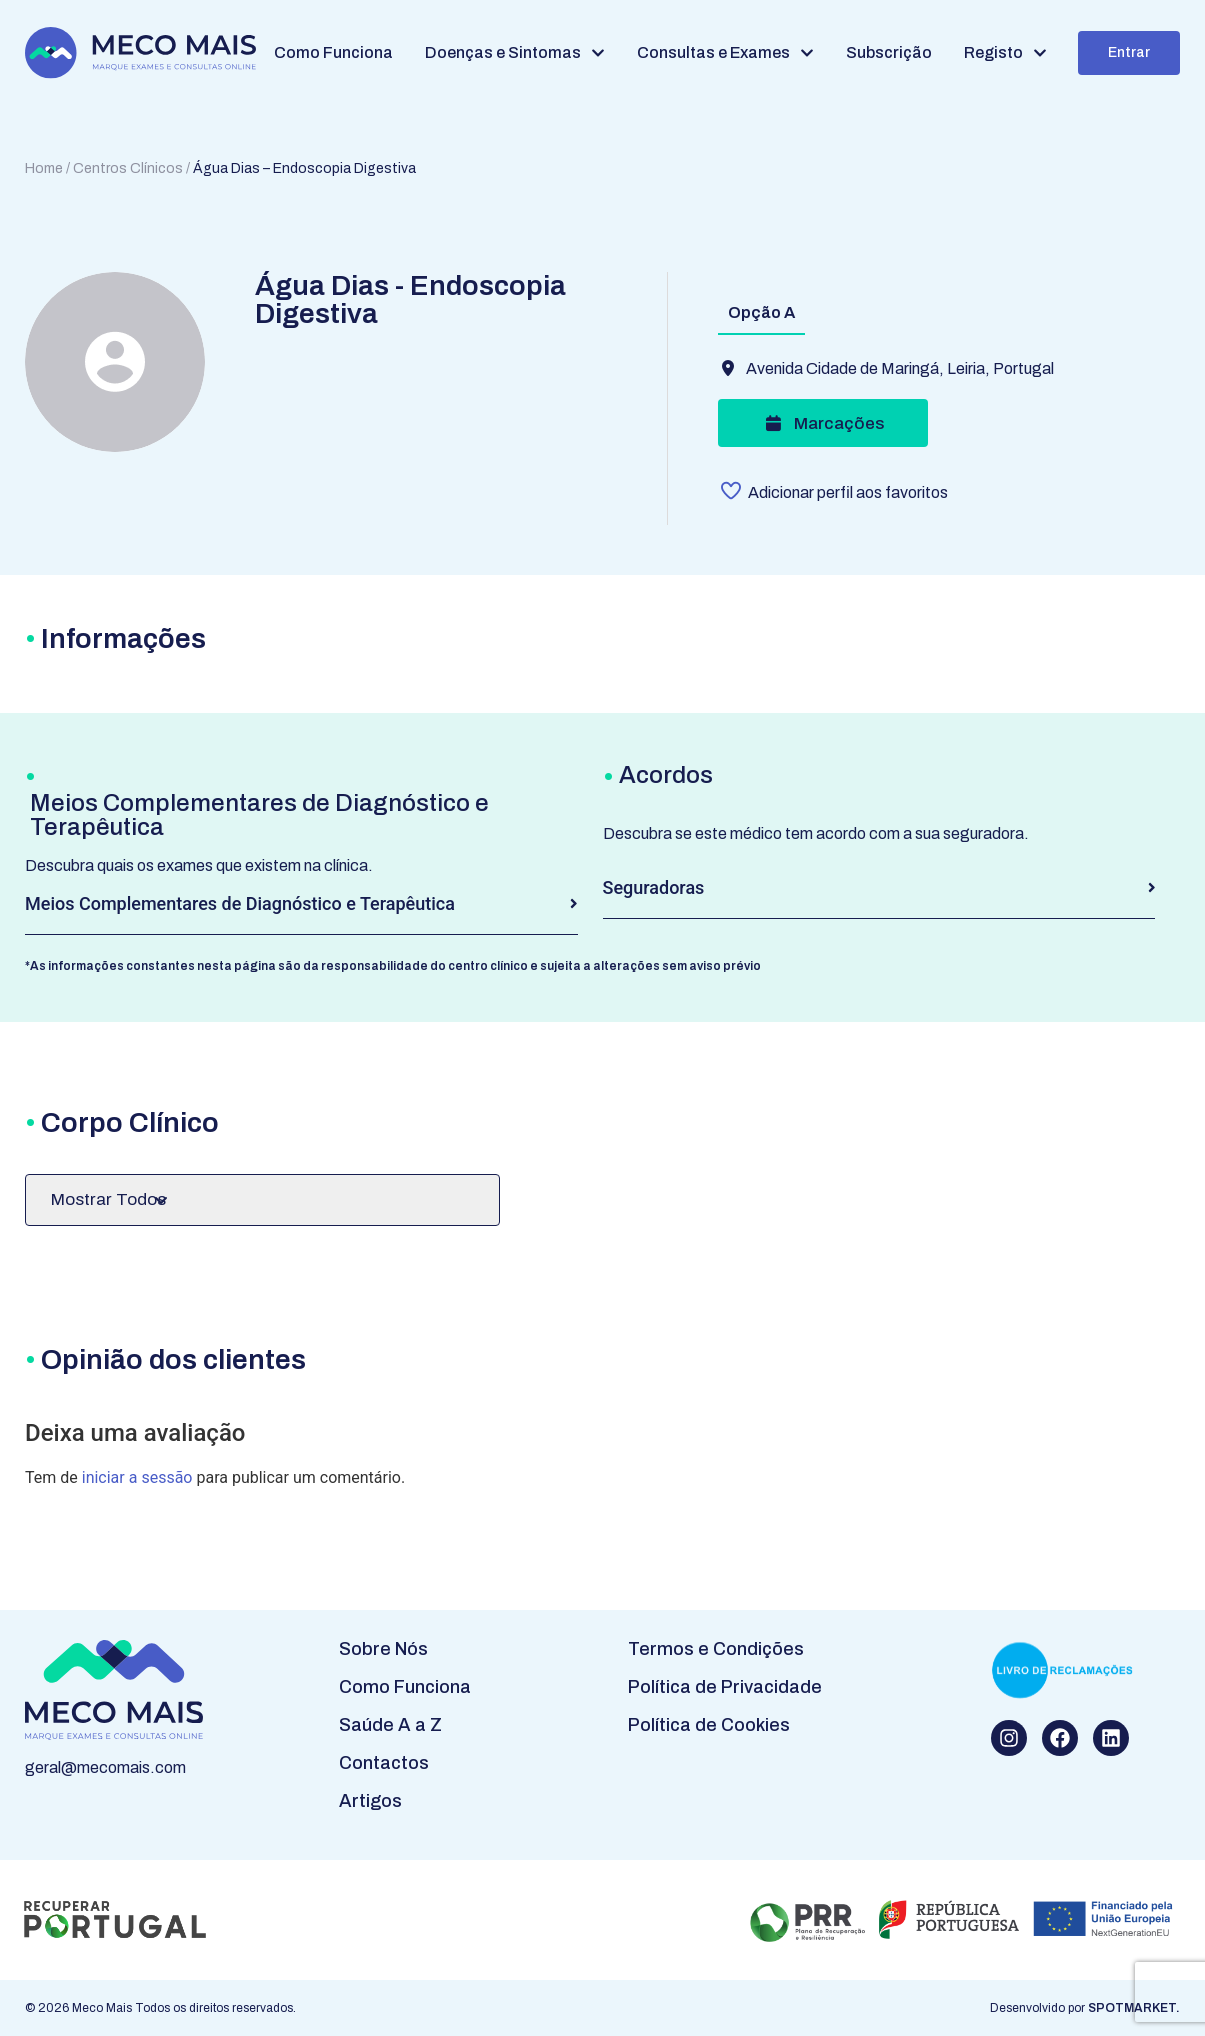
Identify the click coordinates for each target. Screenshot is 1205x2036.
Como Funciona (405, 1687)
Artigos (370, 1801)
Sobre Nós (383, 1649)
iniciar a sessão (137, 1477)
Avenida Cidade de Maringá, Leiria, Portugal (900, 368)
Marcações (822, 423)
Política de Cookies (709, 1725)
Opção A (761, 312)
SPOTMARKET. (1134, 2008)
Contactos (384, 1763)
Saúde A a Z (390, 1725)
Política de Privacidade (725, 1687)
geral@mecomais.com (105, 1767)
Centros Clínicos (128, 168)
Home (44, 168)
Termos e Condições (716, 1649)
